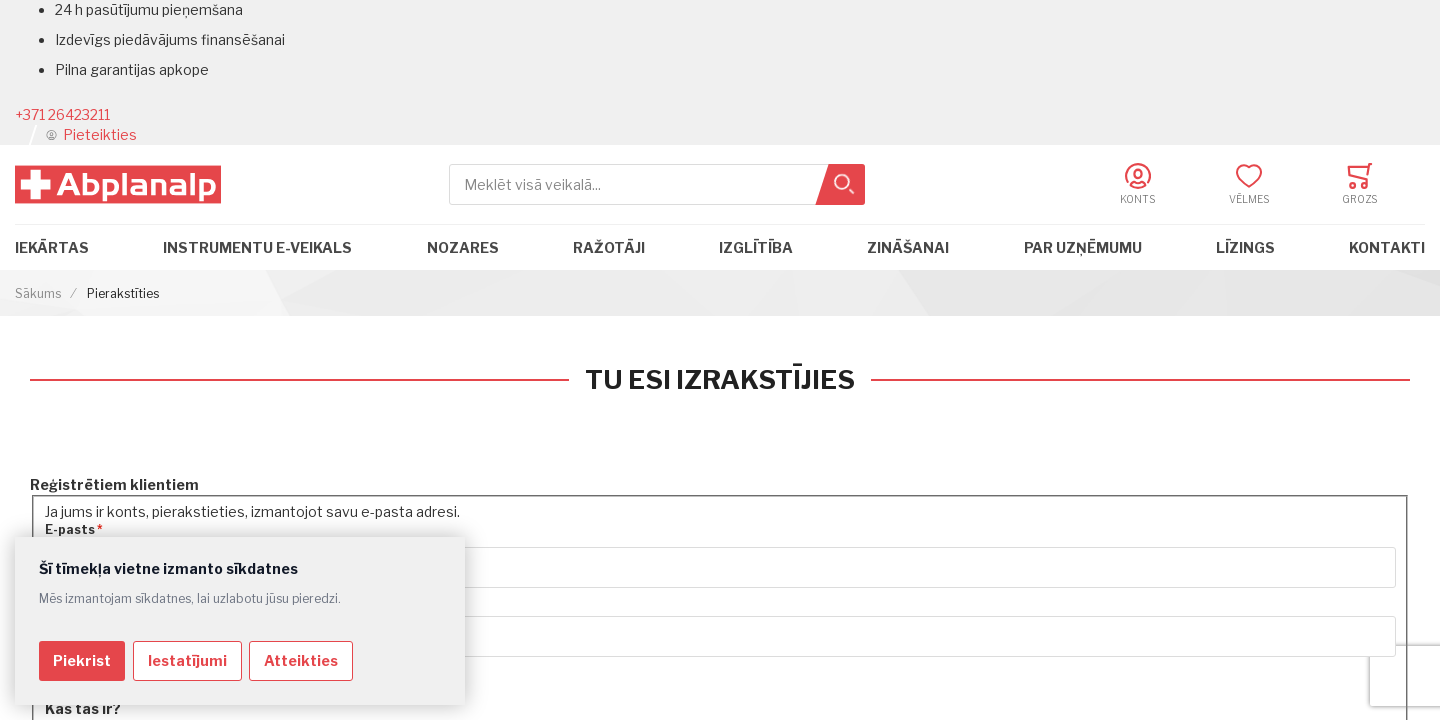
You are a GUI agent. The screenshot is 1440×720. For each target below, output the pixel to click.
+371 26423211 (62, 114)
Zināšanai (908, 247)
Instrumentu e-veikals (257, 247)
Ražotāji (609, 247)
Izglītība (756, 247)
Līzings (1245, 247)
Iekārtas (52, 247)
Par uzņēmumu (1083, 247)
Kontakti (1387, 247)
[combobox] (657, 184)
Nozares (463, 247)
